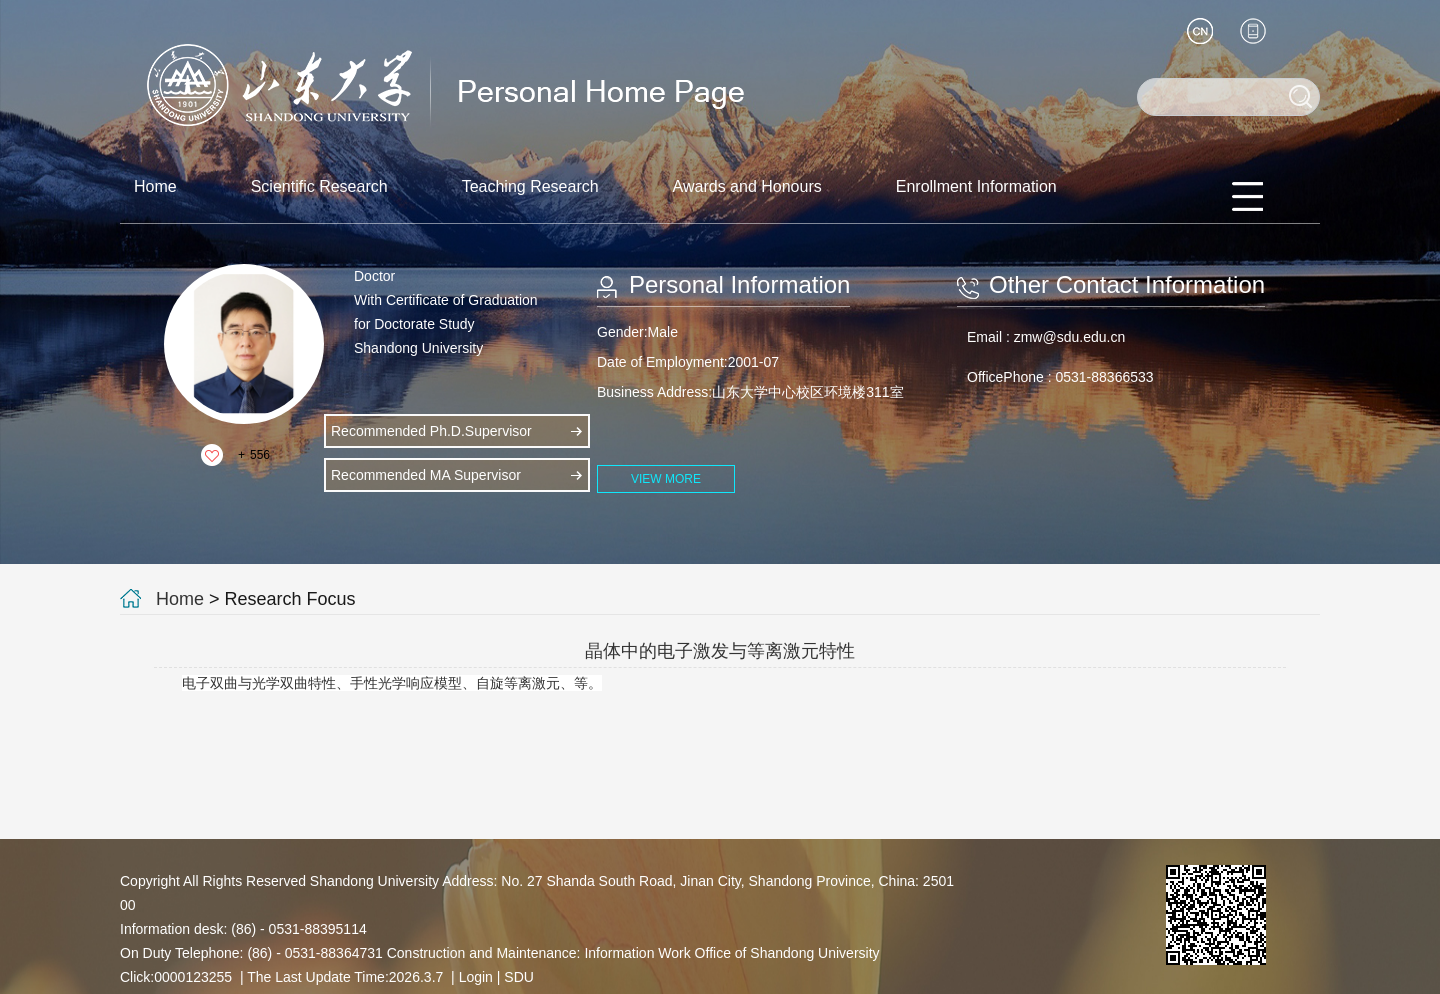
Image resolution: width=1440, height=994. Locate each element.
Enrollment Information (976, 186)
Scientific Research (319, 186)
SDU (519, 977)
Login (476, 977)
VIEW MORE (666, 479)
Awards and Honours (747, 186)
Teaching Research (530, 186)
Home (155, 186)
